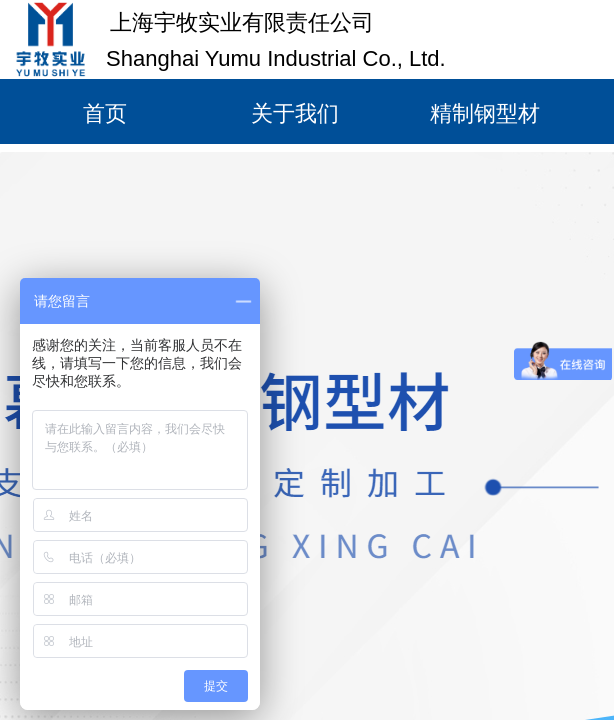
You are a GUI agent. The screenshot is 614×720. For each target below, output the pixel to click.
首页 (105, 113)
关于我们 (295, 113)
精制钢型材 (485, 113)
